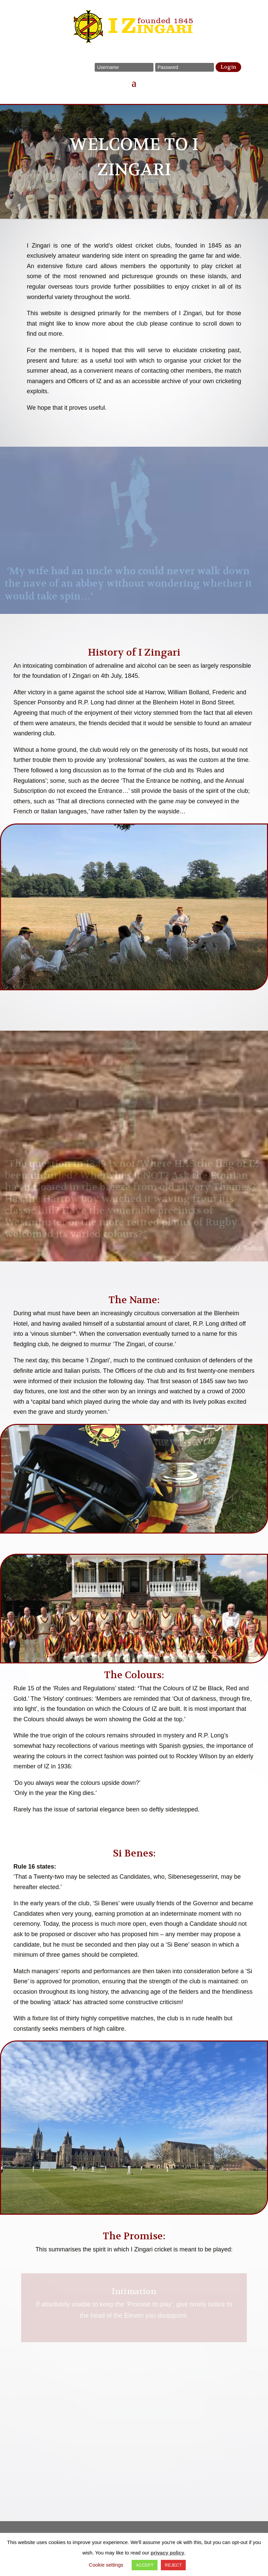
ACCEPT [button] (144, 2565)
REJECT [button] (173, 2565)
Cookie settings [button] (106, 2565)
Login (228, 67)
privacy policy (167, 2552)
